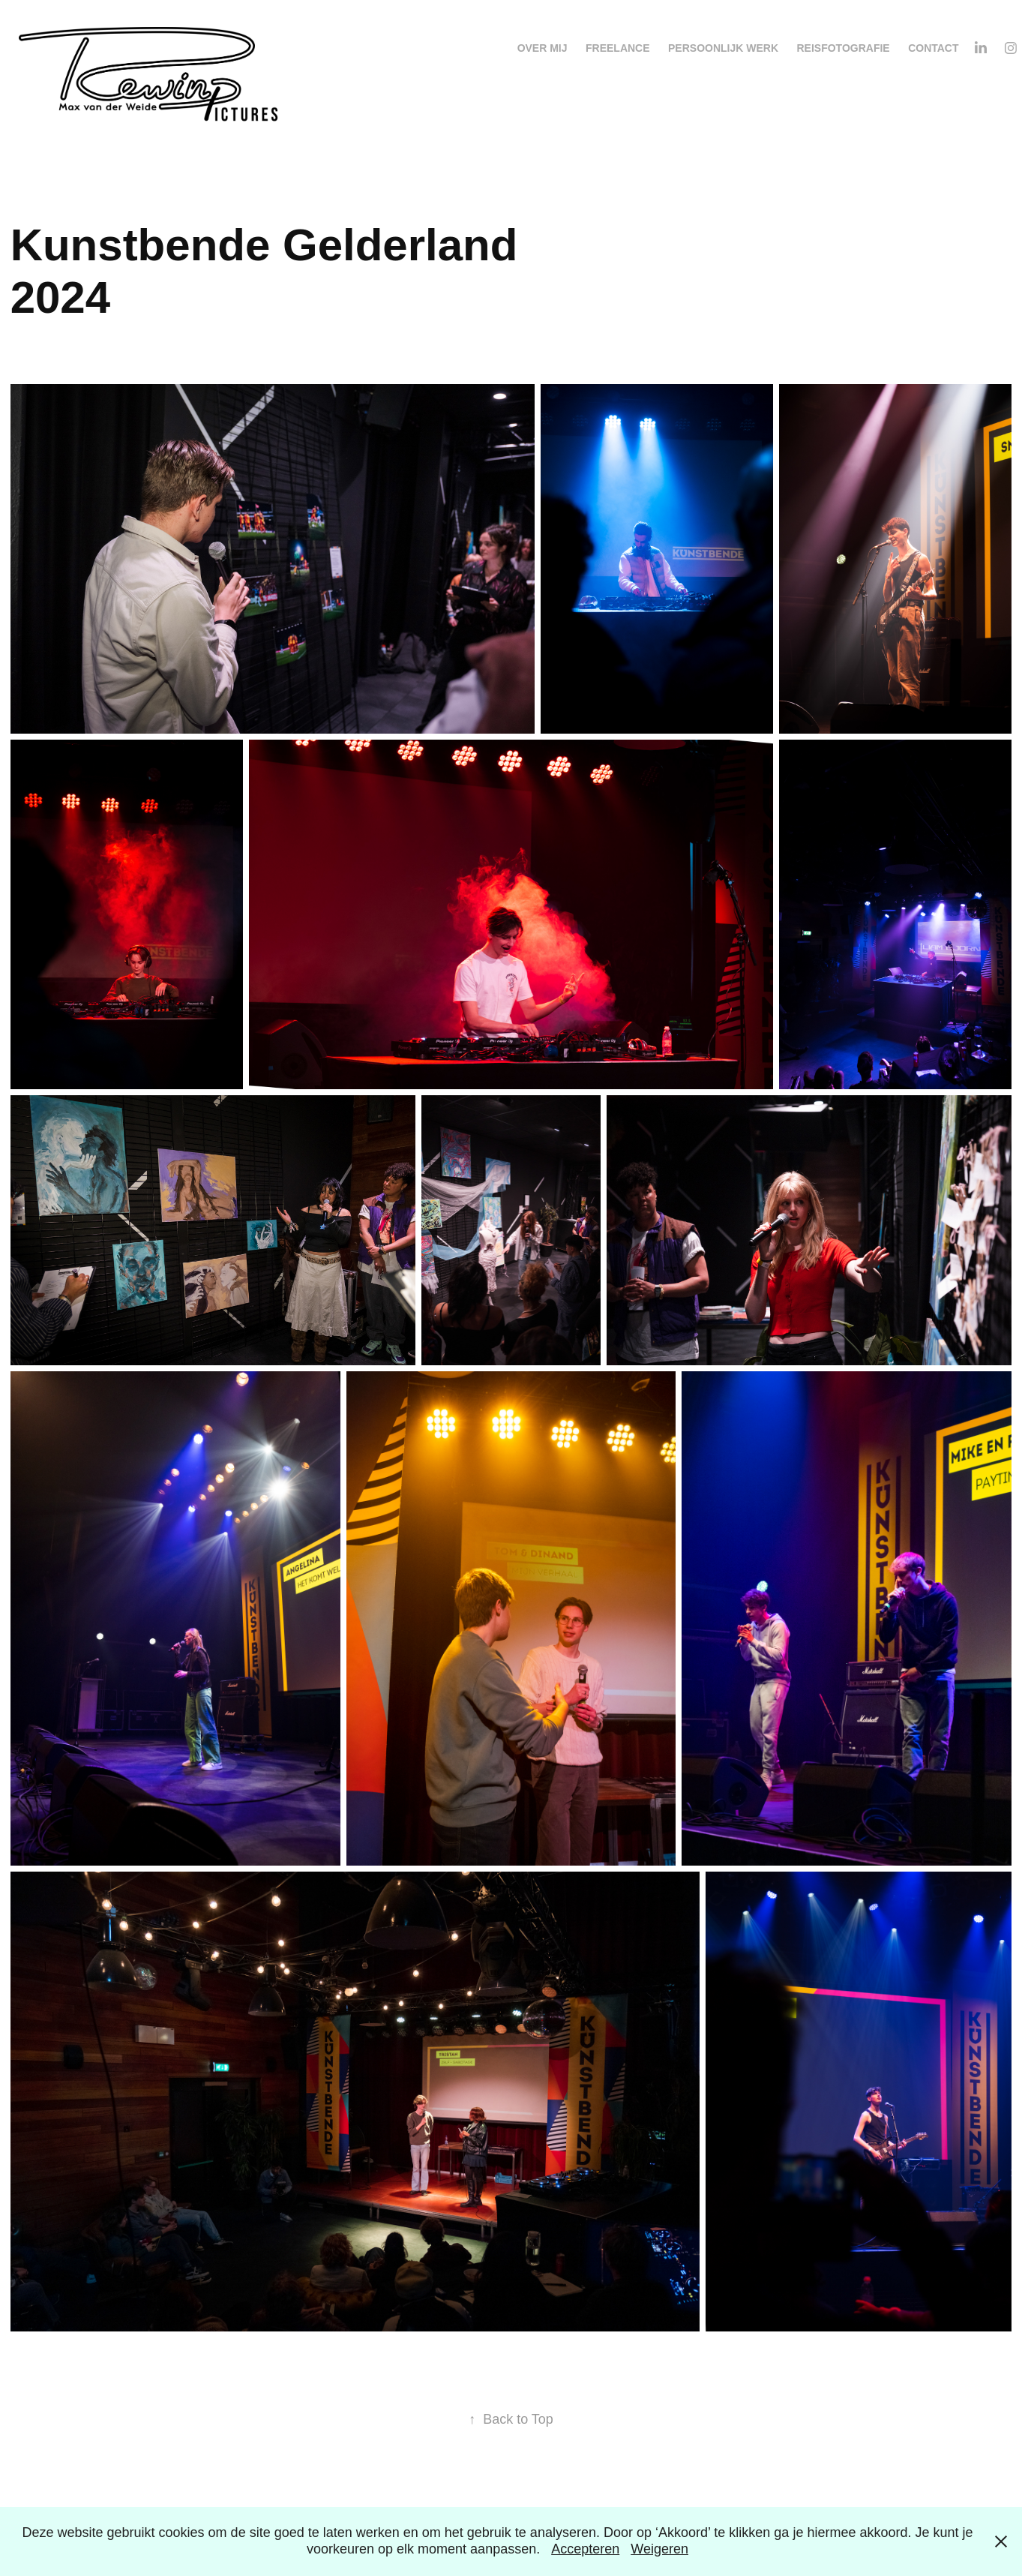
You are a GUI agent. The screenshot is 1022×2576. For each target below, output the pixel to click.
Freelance (618, 48)
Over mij (542, 48)
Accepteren (585, 2548)
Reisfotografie (842, 48)
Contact (933, 48)
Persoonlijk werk (723, 48)
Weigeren (659, 2548)
